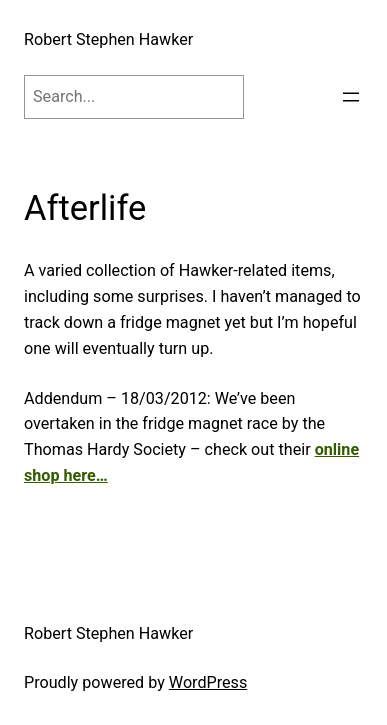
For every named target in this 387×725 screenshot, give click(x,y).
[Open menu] (351, 97)
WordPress (208, 682)
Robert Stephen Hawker (108, 39)
